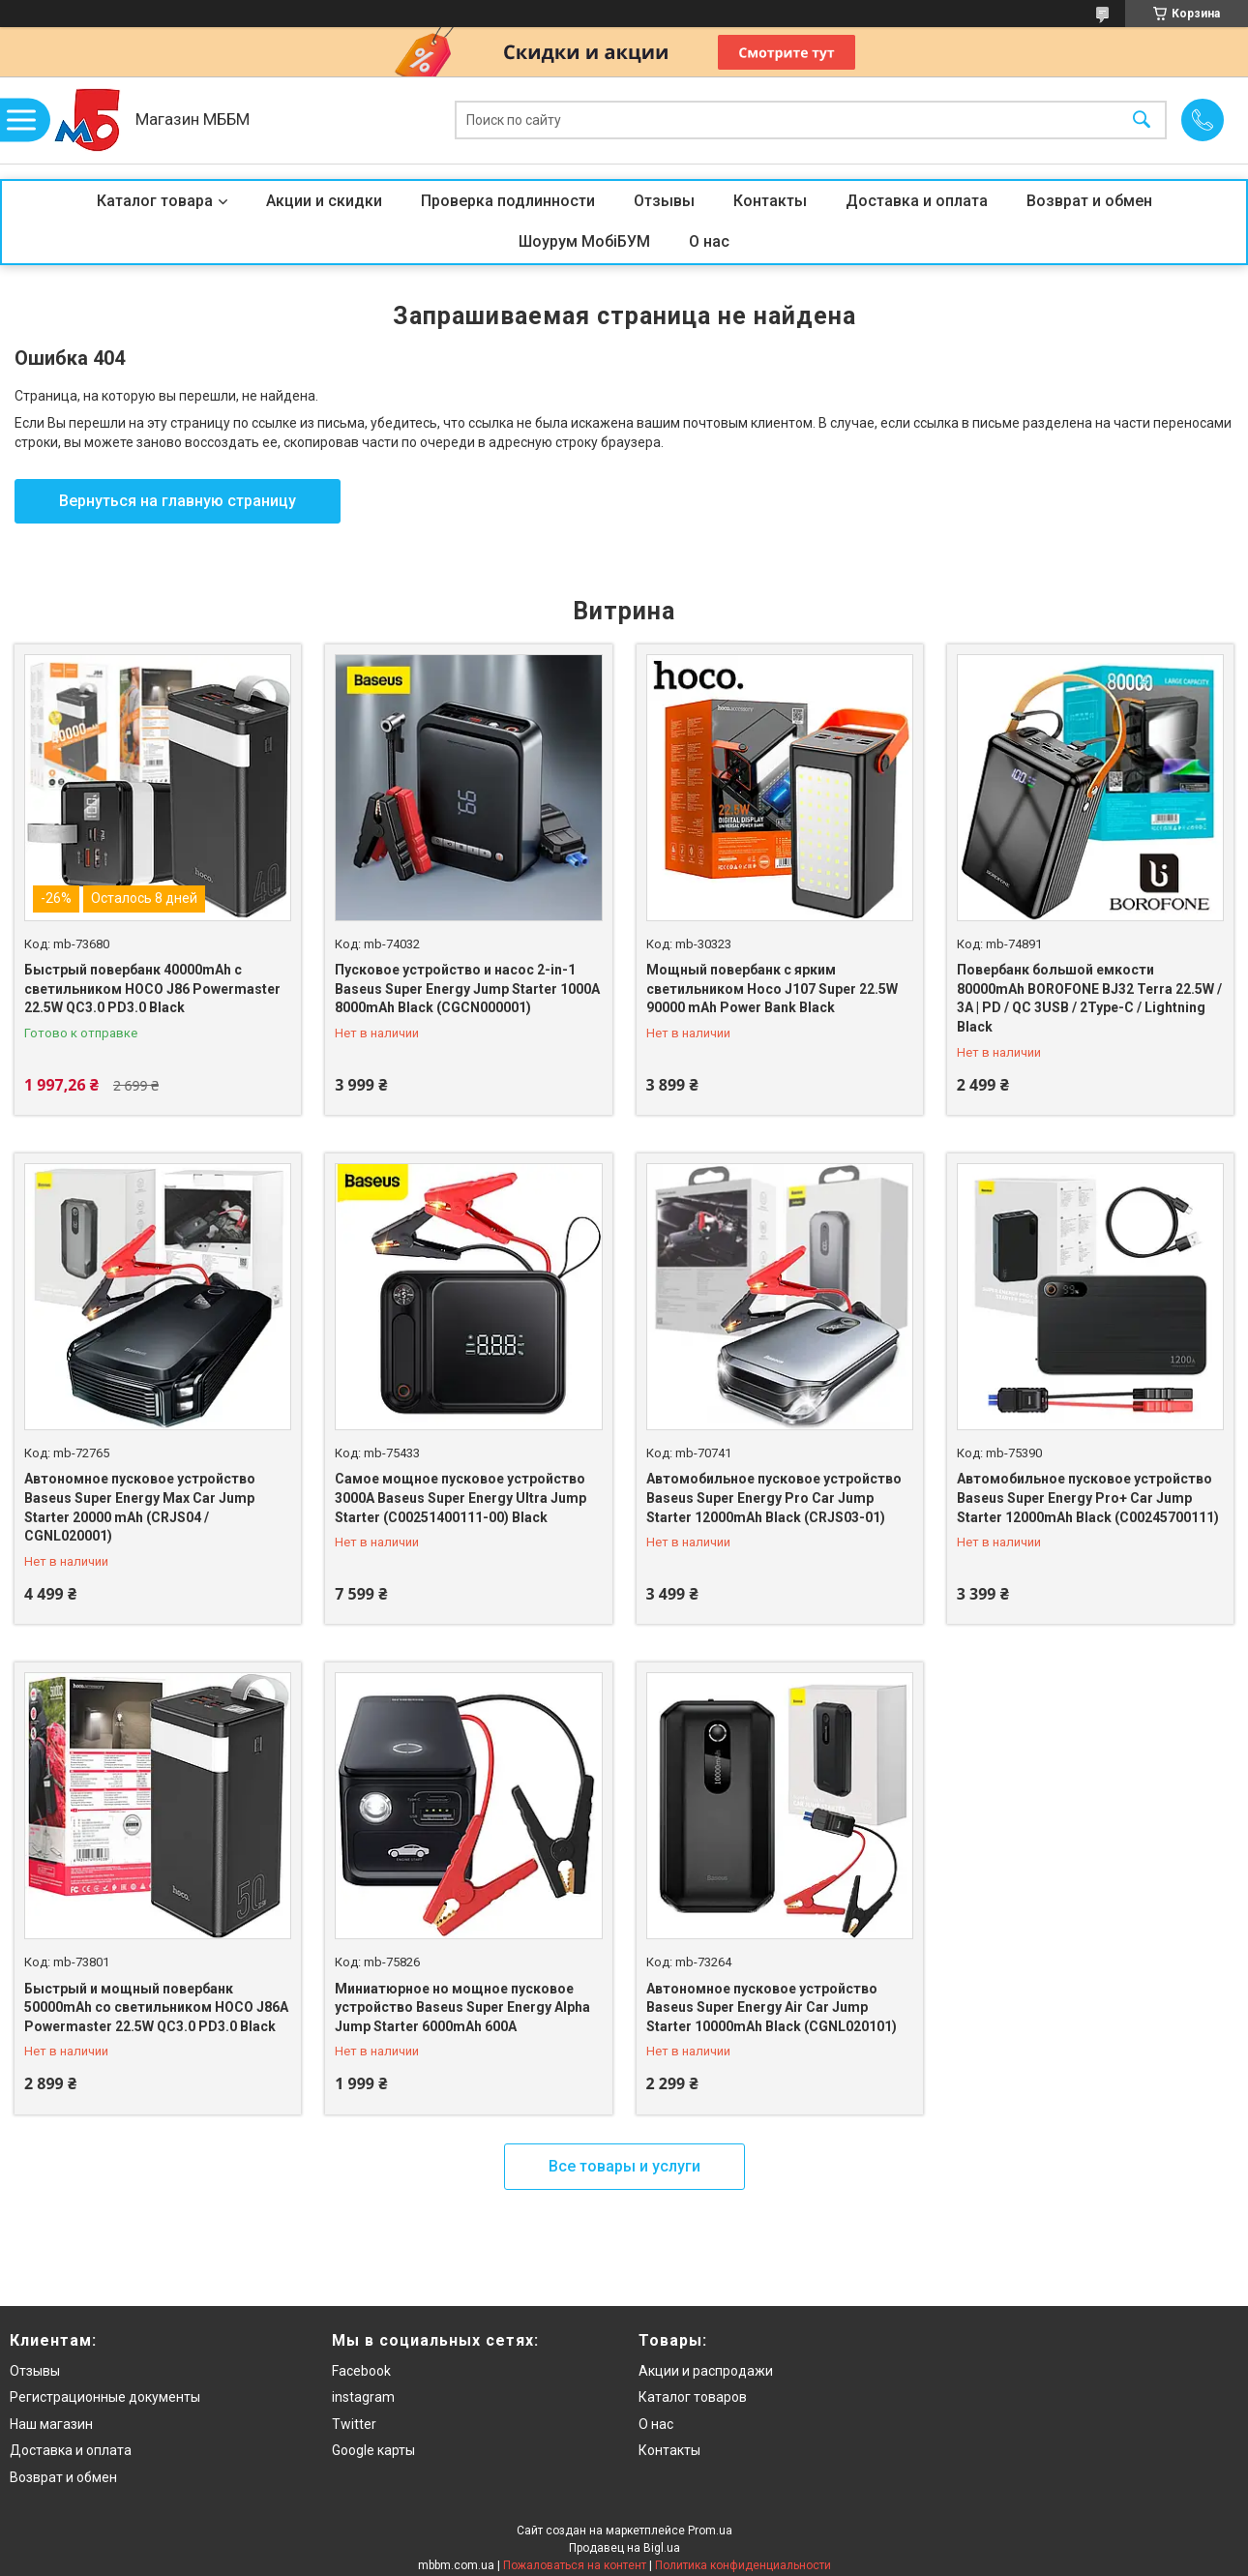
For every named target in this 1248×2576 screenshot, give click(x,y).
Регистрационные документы (105, 2397)
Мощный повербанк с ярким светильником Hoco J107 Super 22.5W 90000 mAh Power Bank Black (772, 988)
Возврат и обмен (1089, 201)
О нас (709, 241)
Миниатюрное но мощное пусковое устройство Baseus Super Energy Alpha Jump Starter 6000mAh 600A (462, 2007)
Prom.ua (710, 2530)
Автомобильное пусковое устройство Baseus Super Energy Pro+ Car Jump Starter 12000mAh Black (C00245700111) (1088, 1497)
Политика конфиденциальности (743, 2565)
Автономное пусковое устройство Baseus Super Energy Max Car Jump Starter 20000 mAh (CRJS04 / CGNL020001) (139, 1507)
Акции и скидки (324, 201)
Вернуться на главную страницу (177, 501)
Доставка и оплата (917, 201)
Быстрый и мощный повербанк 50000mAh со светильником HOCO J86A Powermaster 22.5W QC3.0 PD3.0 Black (156, 2007)
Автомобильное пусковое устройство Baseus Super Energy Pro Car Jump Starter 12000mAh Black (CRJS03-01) (774, 1497)
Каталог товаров (693, 2397)
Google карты (373, 2450)
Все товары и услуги (624, 2166)
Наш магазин (51, 2424)
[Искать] (1141, 120)
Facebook (361, 2371)
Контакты (770, 201)
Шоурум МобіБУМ (584, 241)
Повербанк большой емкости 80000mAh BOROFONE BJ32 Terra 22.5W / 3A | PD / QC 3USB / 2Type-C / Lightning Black (1089, 998)
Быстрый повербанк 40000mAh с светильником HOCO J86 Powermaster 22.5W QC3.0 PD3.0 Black (152, 988)
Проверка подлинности (508, 201)
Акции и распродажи (706, 2371)
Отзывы (664, 201)
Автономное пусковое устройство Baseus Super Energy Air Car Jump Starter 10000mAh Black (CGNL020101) (771, 2007)
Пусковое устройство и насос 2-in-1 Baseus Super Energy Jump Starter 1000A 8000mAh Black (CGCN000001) (467, 988)
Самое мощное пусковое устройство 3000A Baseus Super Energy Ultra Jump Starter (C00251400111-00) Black (460, 1497)
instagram (363, 2397)
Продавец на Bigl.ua (624, 2548)
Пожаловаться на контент (574, 2565)
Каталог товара (155, 201)
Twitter (354, 2424)
